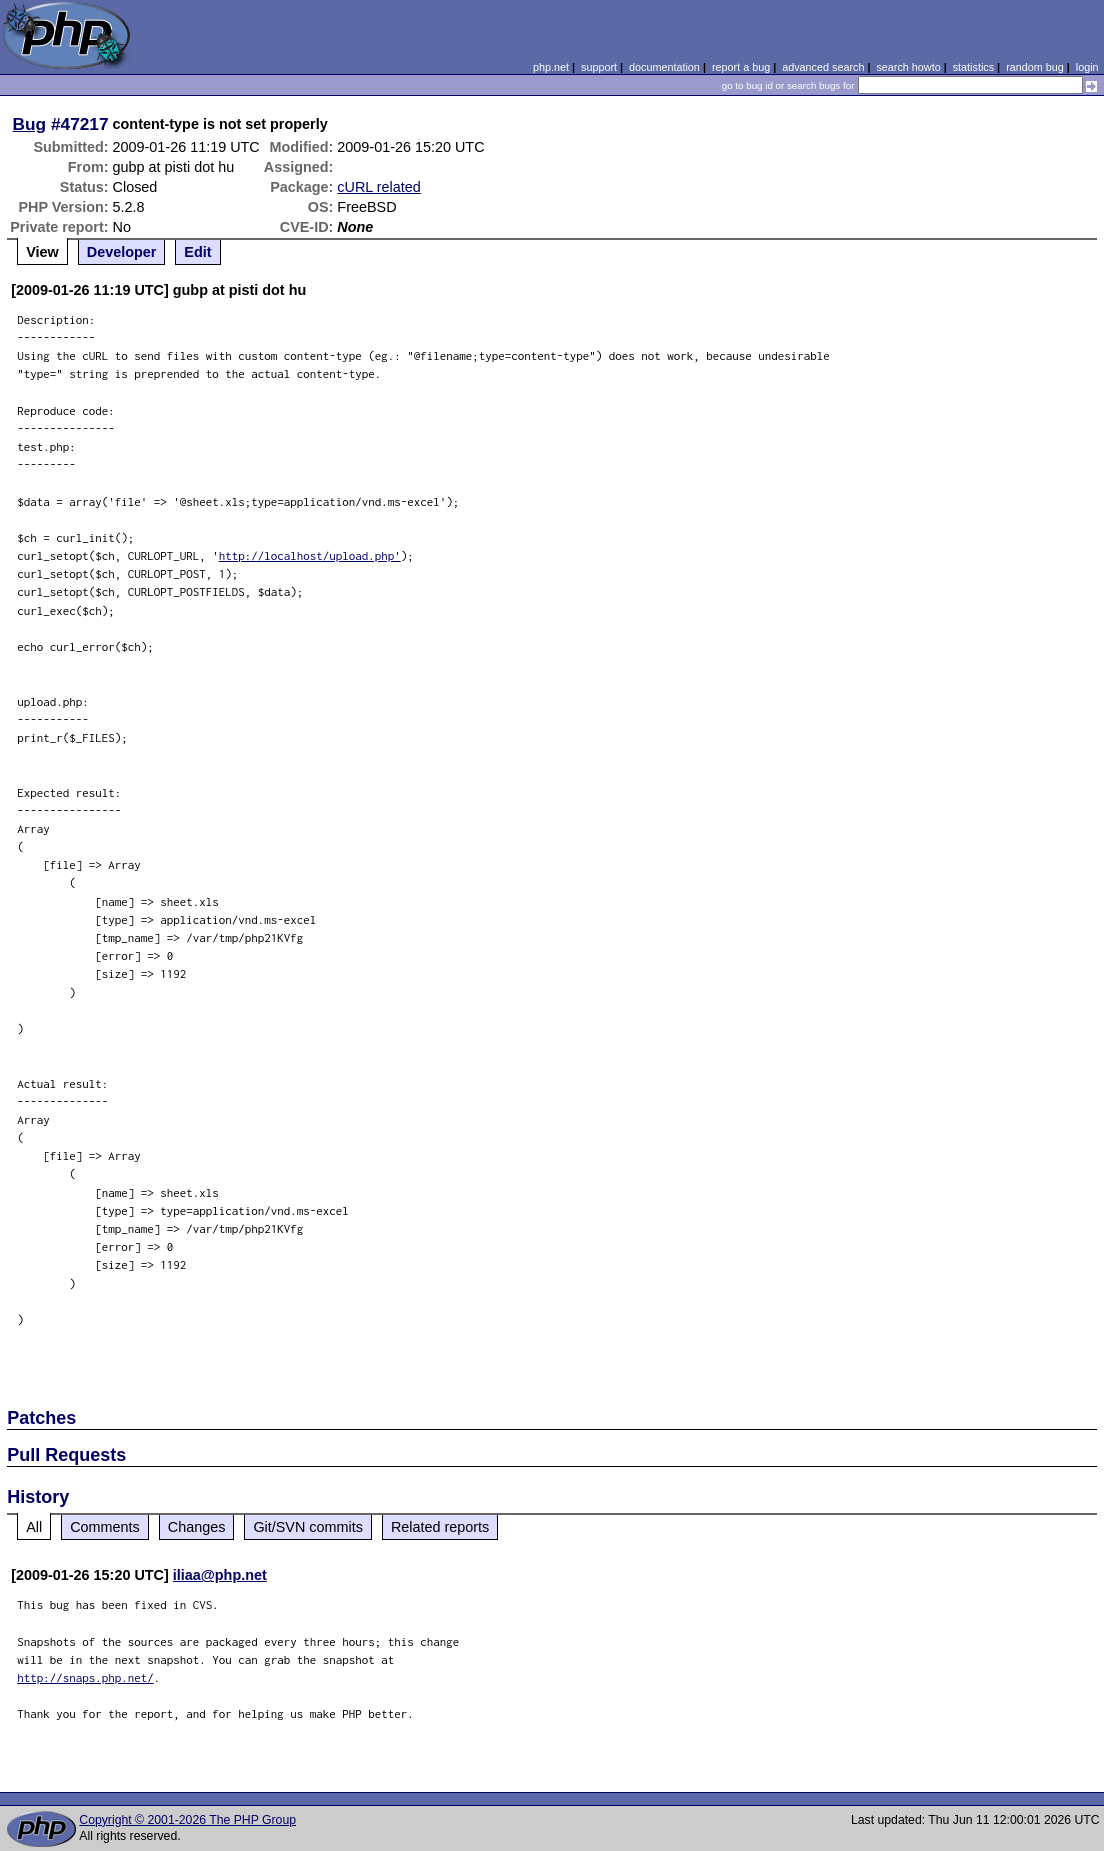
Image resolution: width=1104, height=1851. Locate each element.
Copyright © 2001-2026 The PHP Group (187, 1820)
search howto (908, 67)
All (34, 1527)
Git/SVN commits (308, 1527)
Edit (197, 252)
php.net (551, 67)
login (1087, 67)
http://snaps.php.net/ (85, 1677)
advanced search (823, 67)
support (599, 67)
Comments (105, 1527)
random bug (1035, 67)
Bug (30, 124)
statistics (973, 67)
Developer (122, 252)
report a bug (741, 67)
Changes (197, 1527)
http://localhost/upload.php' (310, 555)
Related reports (440, 1527)
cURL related (378, 187)
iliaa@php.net (220, 1575)
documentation (664, 67)
